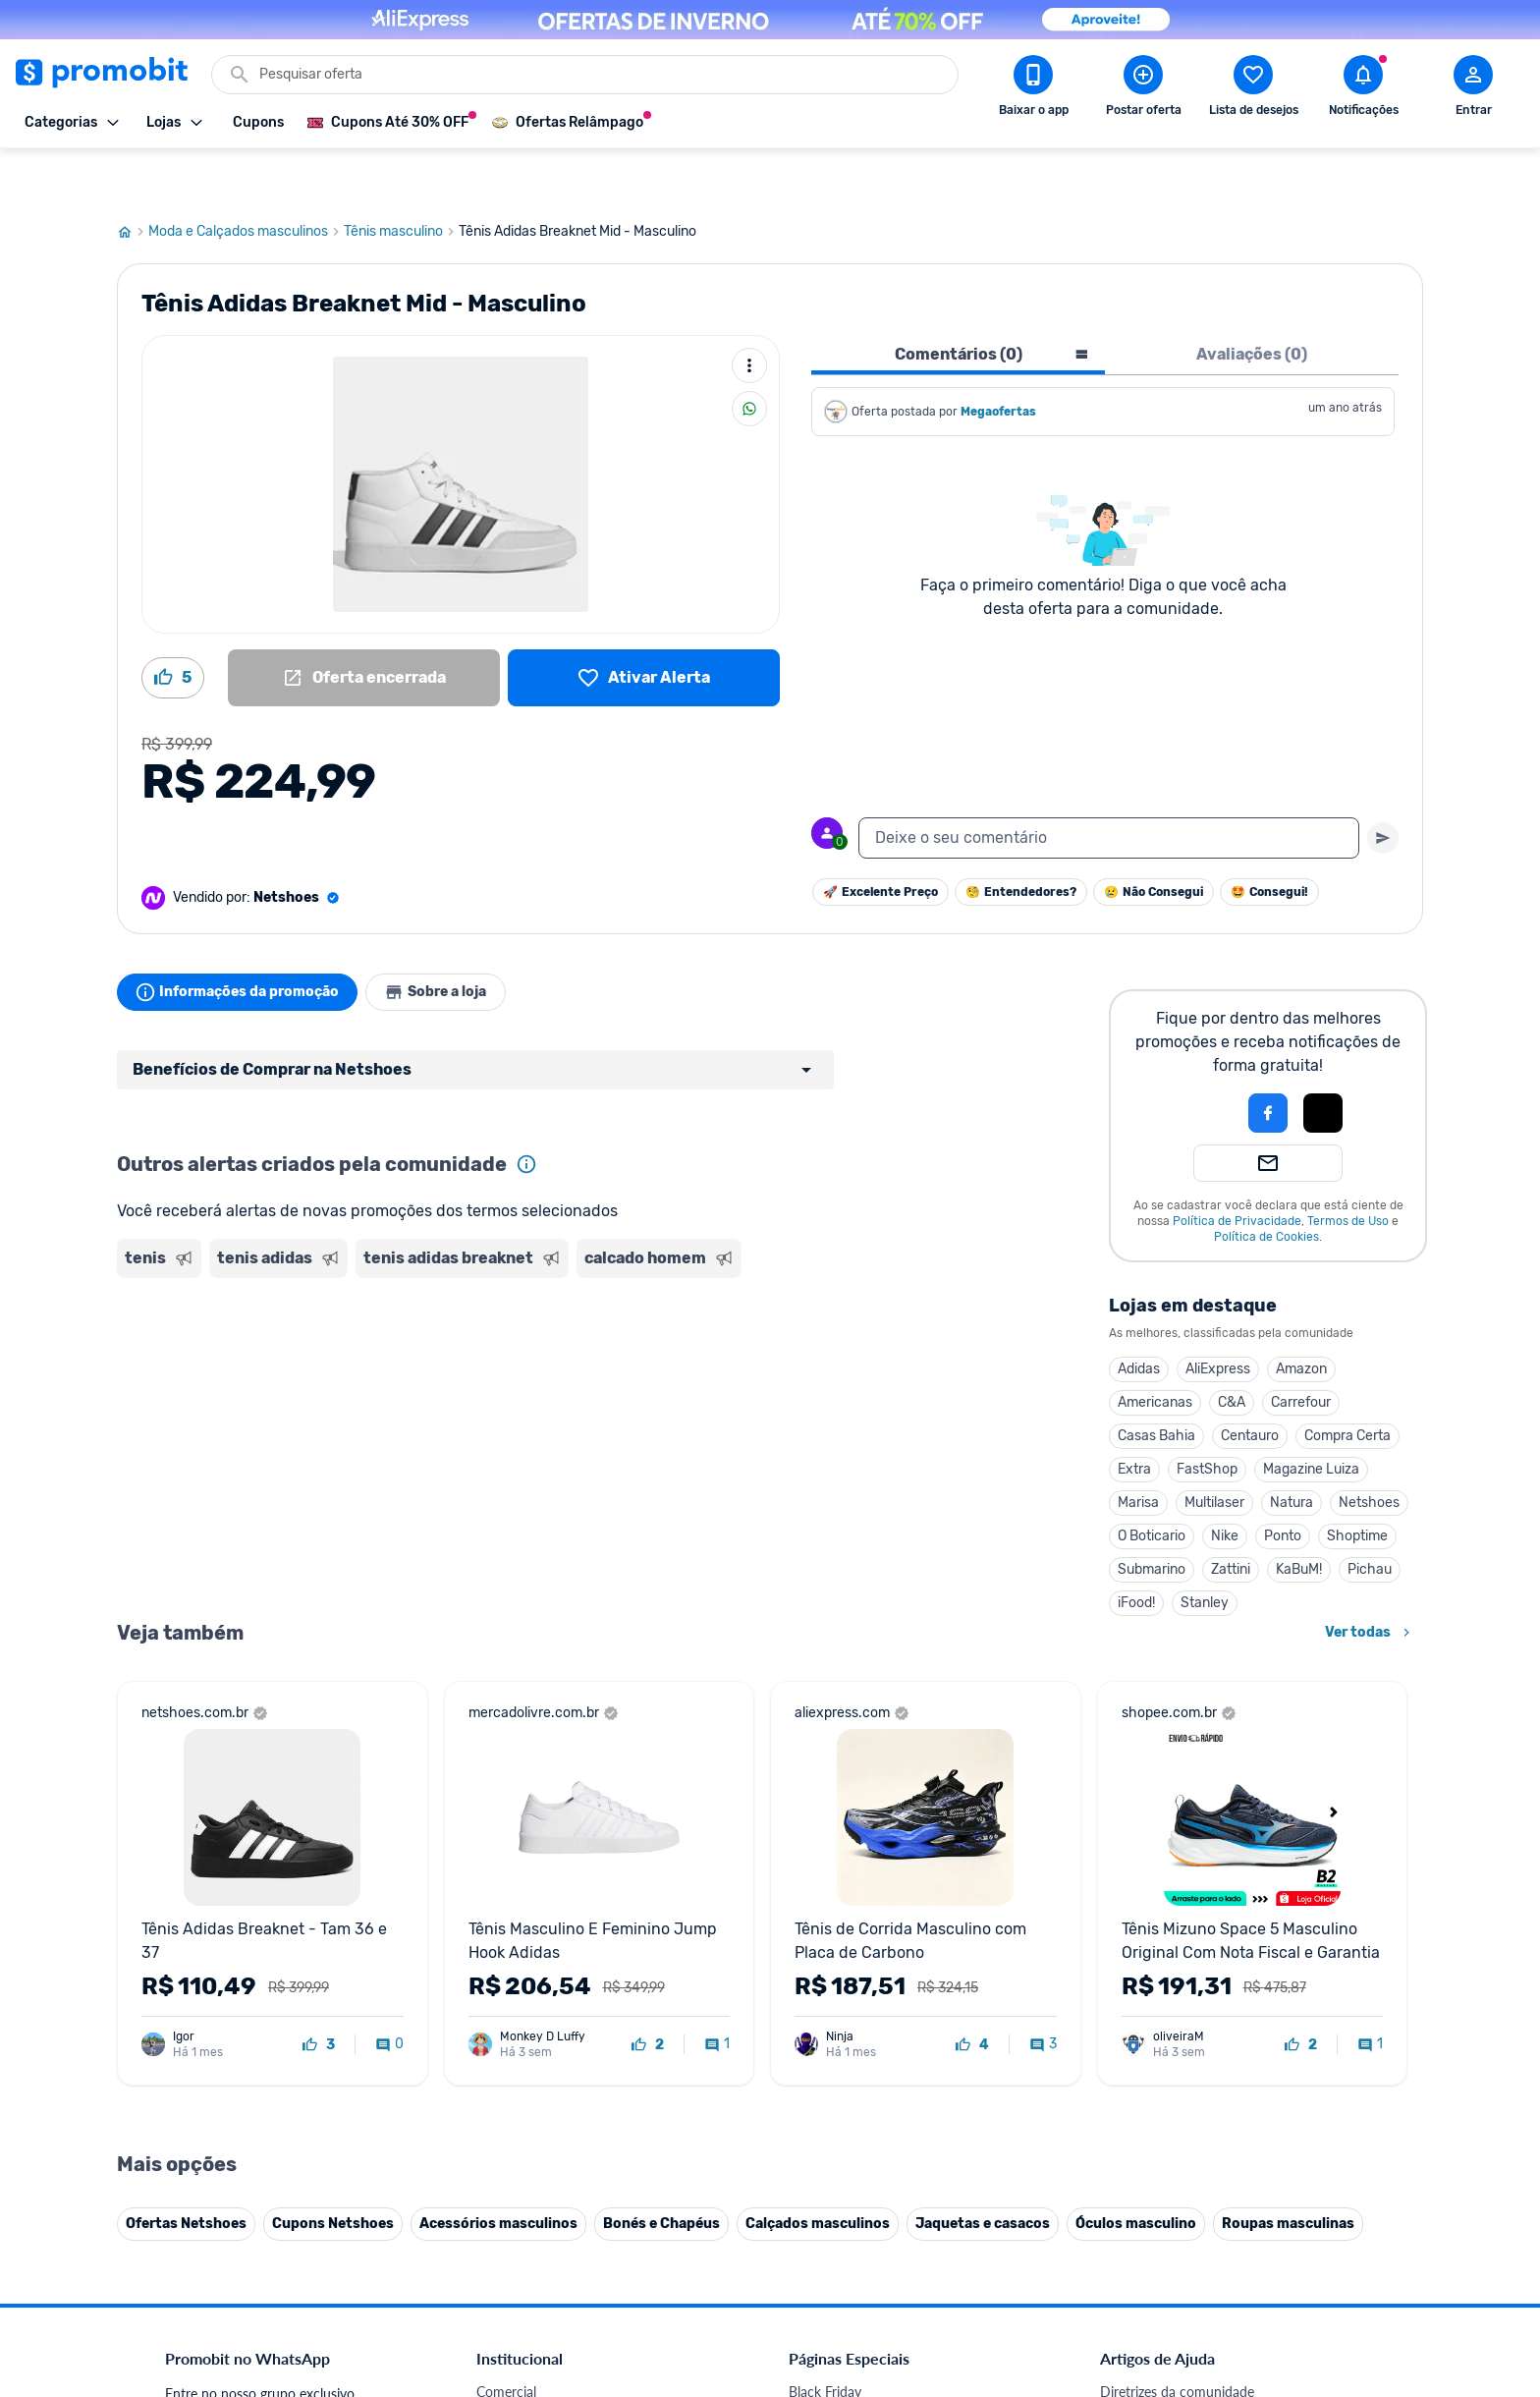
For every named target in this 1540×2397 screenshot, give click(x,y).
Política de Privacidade (1237, 1169)
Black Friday (825, 1934)
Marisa (1138, 1450)
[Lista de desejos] (644, 625)
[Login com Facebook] (1268, 1061)
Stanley (1205, 1550)
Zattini (1230, 1517)
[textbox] (1109, 786)
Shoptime (1357, 1484)
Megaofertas (1000, 359)
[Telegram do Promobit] (1347, 2261)
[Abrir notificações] (1363, 89)
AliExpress (1217, 1317)
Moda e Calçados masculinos (246, 180)
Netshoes (1369, 1450)
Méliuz (496, 2194)
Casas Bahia (1156, 1383)
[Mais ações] (749, 313)
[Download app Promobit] (1033, 89)
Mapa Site (506, 2052)
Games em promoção (853, 2005)
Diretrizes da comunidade (1177, 1934)
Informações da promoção (243, 940)
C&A (1231, 1350)
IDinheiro (504, 2147)
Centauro (1250, 1383)
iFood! (1136, 1550)
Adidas (1139, 1317)
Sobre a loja (453, 940)
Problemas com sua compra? (1187, 2005)
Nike (1224, 1484)
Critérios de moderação (1170, 1958)
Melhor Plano (516, 2170)
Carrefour (1301, 1350)
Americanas (1155, 1350)
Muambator (512, 2241)
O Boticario (1151, 1484)
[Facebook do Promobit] (1127, 2261)
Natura (1291, 1450)
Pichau (1370, 1517)
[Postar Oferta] (1143, 89)
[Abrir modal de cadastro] (1473, 89)
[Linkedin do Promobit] (1292, 2261)
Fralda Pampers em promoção (879, 2052)
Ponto (1282, 1484)
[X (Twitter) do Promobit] (1182, 2261)
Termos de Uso (1348, 1169)
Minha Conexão (524, 2217)
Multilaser (1214, 1450)
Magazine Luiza (1311, 1417)
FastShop (1207, 1417)
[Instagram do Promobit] (1237, 2261)
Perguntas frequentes (1164, 1982)
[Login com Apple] (1323, 1061)
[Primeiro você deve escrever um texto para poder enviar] (1383, 786)
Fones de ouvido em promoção (882, 1982)
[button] (1201, 1061)
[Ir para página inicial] (132, 180)
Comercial (506, 1934)
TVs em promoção (844, 2076)
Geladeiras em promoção (864, 2029)
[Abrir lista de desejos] (1253, 89)
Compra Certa (1347, 1383)
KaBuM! (1299, 1517)
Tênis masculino (401, 180)
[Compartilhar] (749, 356)
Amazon (1301, 1317)
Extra (1134, 1417)
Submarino (1151, 1517)
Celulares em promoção (860, 1958)
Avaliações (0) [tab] (1251, 302)
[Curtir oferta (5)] (172, 625)
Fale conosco (515, 1958)
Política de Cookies (1266, 1185)
